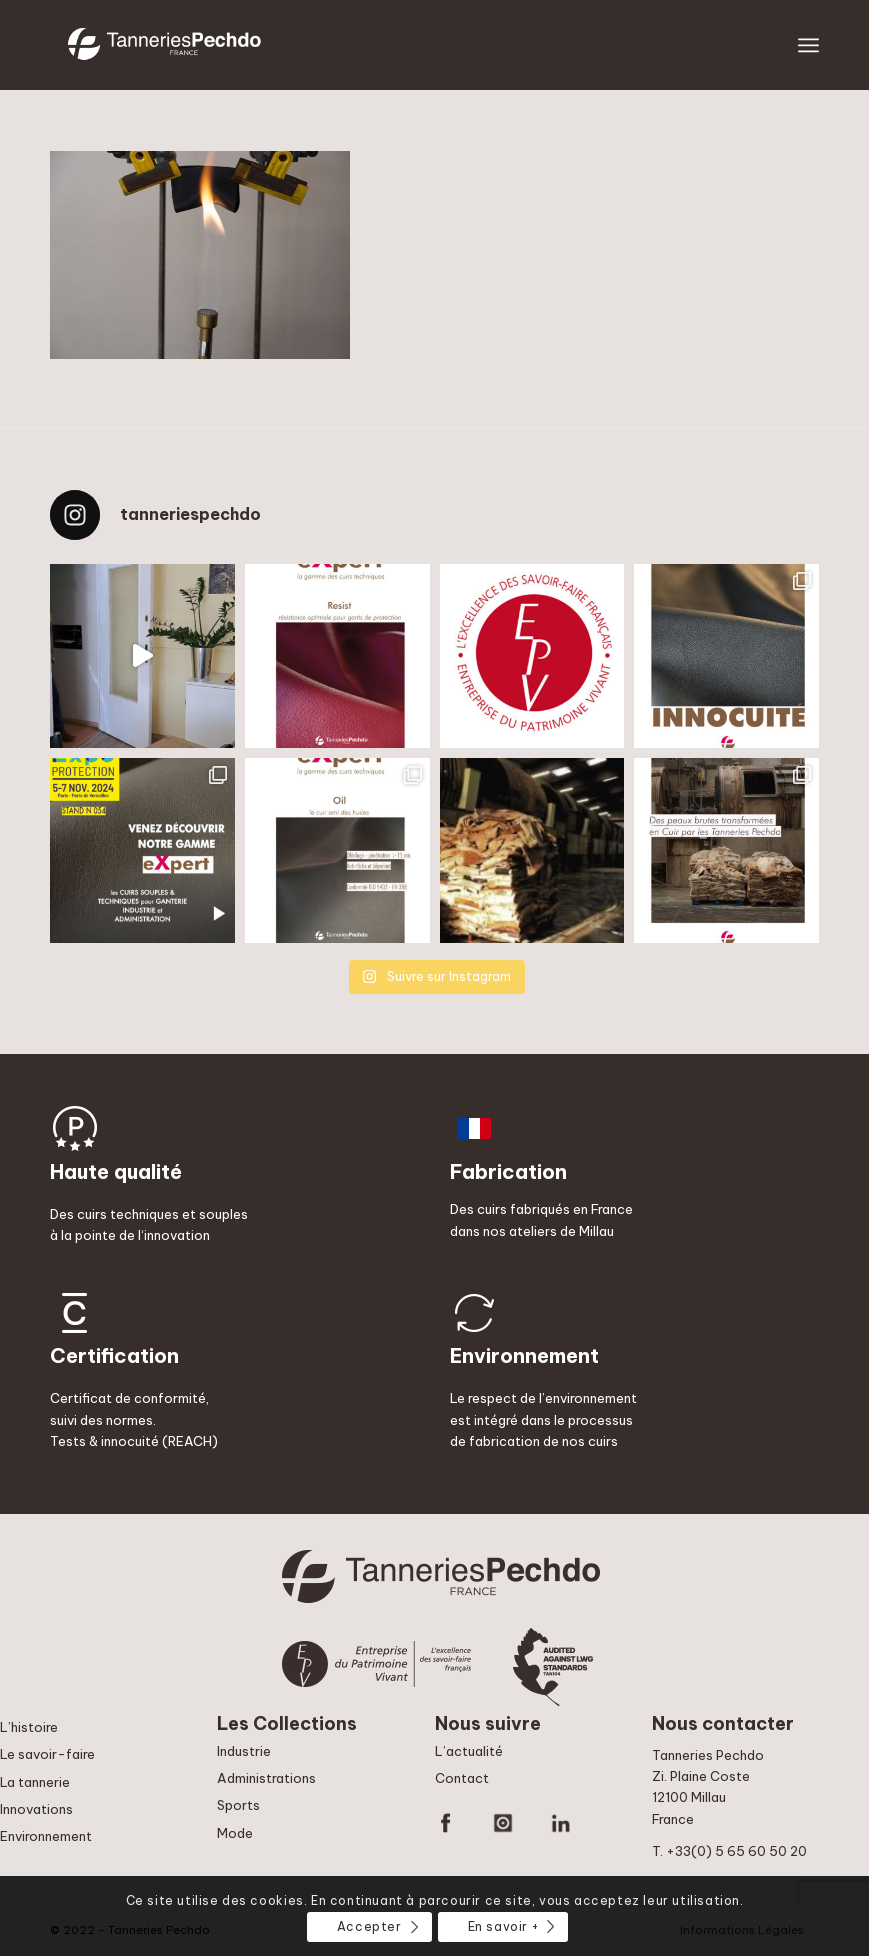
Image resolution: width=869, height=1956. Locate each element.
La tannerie (35, 1782)
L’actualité (469, 1751)
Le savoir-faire (47, 1754)
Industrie (244, 1751)
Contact (462, 1778)
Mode (235, 1833)
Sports (238, 1805)
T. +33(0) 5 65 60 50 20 (729, 1851)
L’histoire (29, 1727)
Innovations (36, 1809)
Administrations (266, 1778)
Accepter (369, 1926)
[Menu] (808, 45)
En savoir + (503, 1926)
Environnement (46, 1836)
